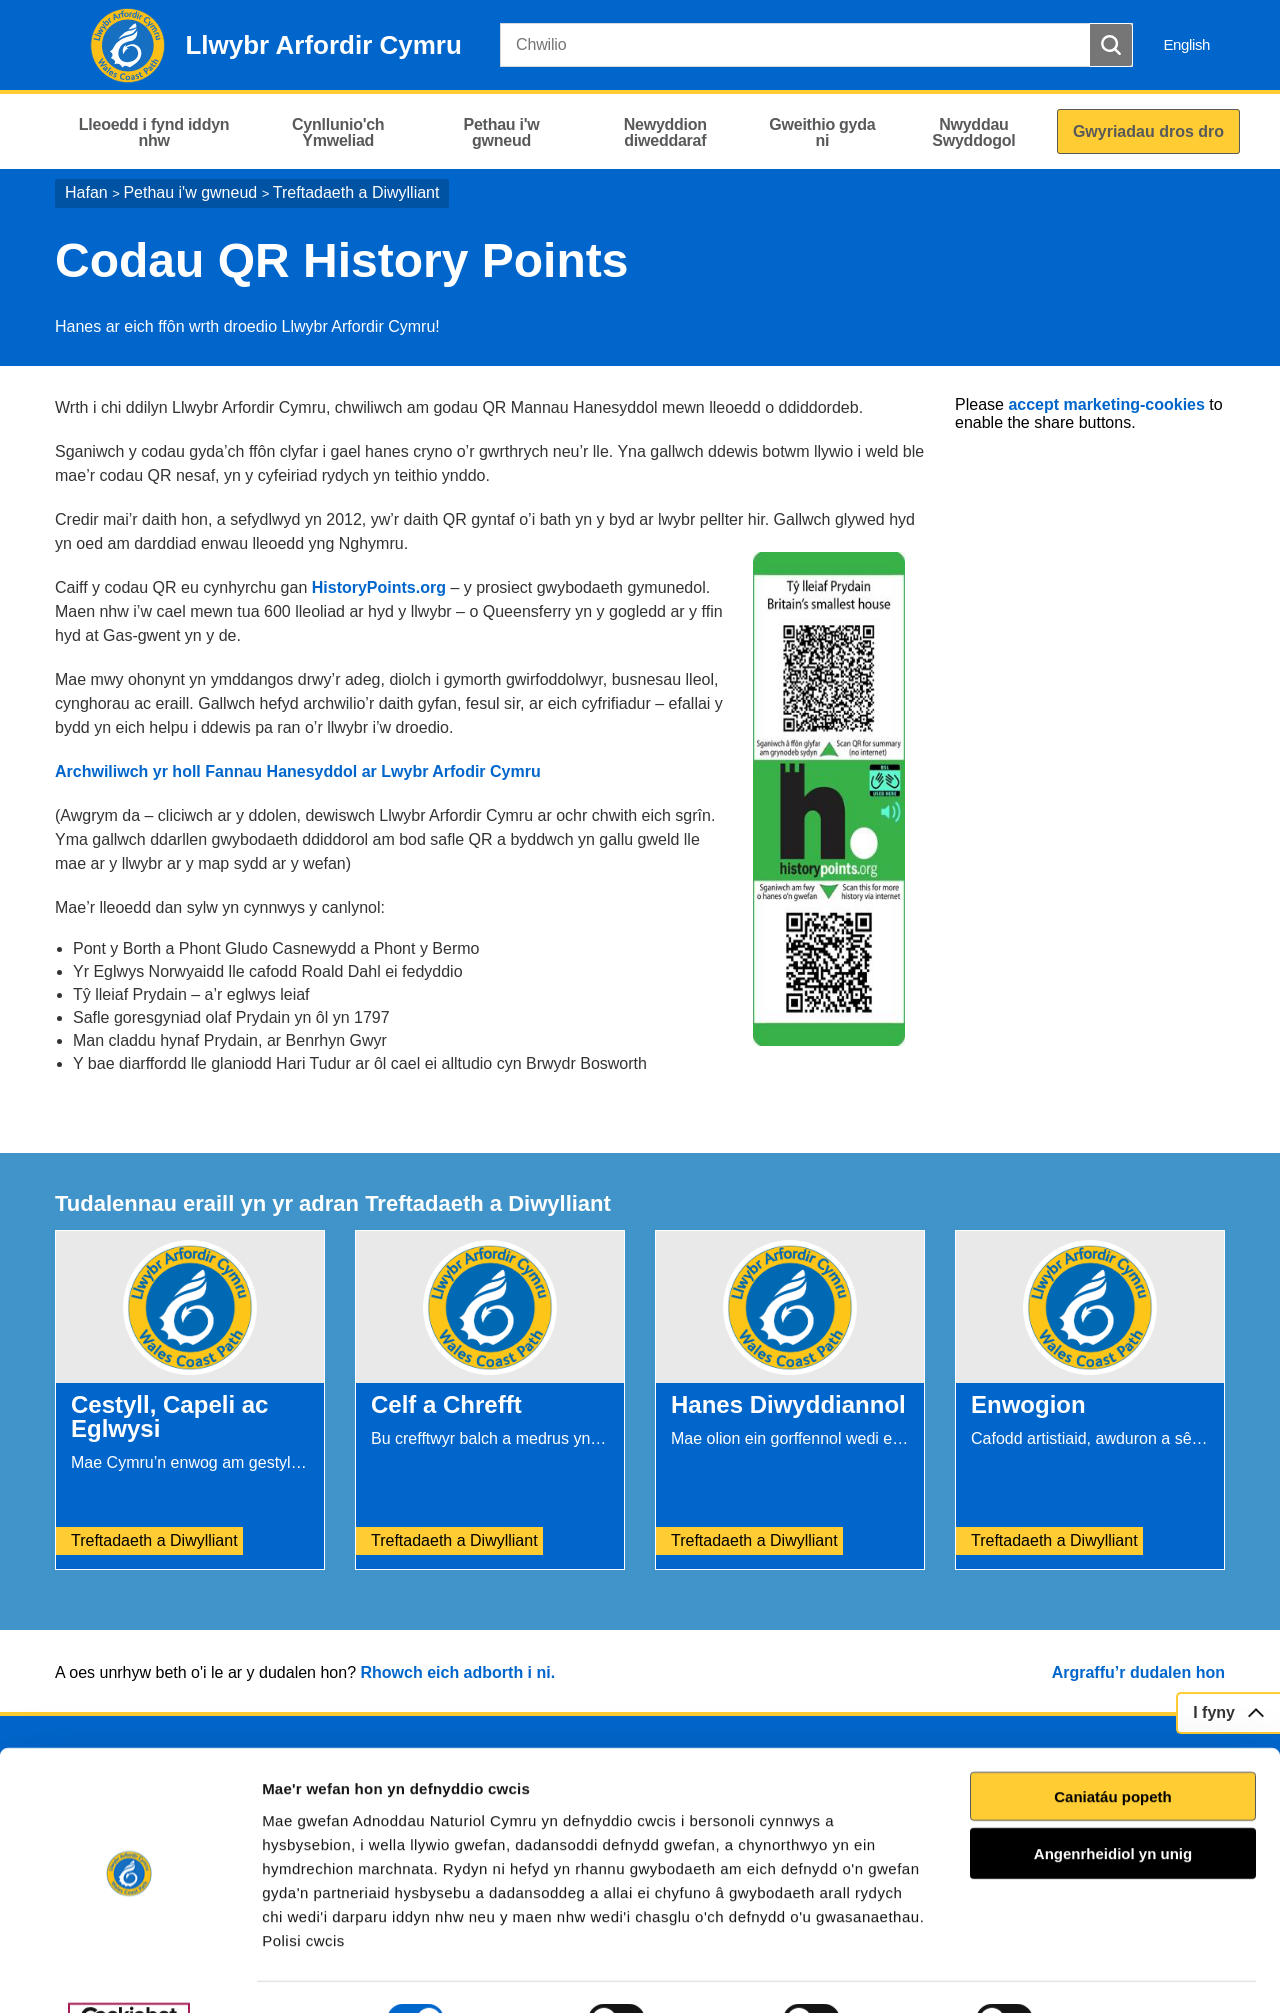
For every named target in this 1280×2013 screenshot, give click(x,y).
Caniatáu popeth (1113, 1748)
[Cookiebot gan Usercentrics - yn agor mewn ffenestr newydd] (129, 1974)
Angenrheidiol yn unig (1113, 1806)
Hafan (86, 192)
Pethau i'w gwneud (190, 192)
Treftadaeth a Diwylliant (356, 192)
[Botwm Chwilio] (1111, 45)
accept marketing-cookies (1106, 404)
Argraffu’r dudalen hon (1138, 1672)
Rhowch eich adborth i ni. (457, 1672)
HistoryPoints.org (381, 587)
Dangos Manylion (1139, 1973)
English (1186, 44)
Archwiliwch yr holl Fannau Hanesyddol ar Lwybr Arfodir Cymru (298, 771)
